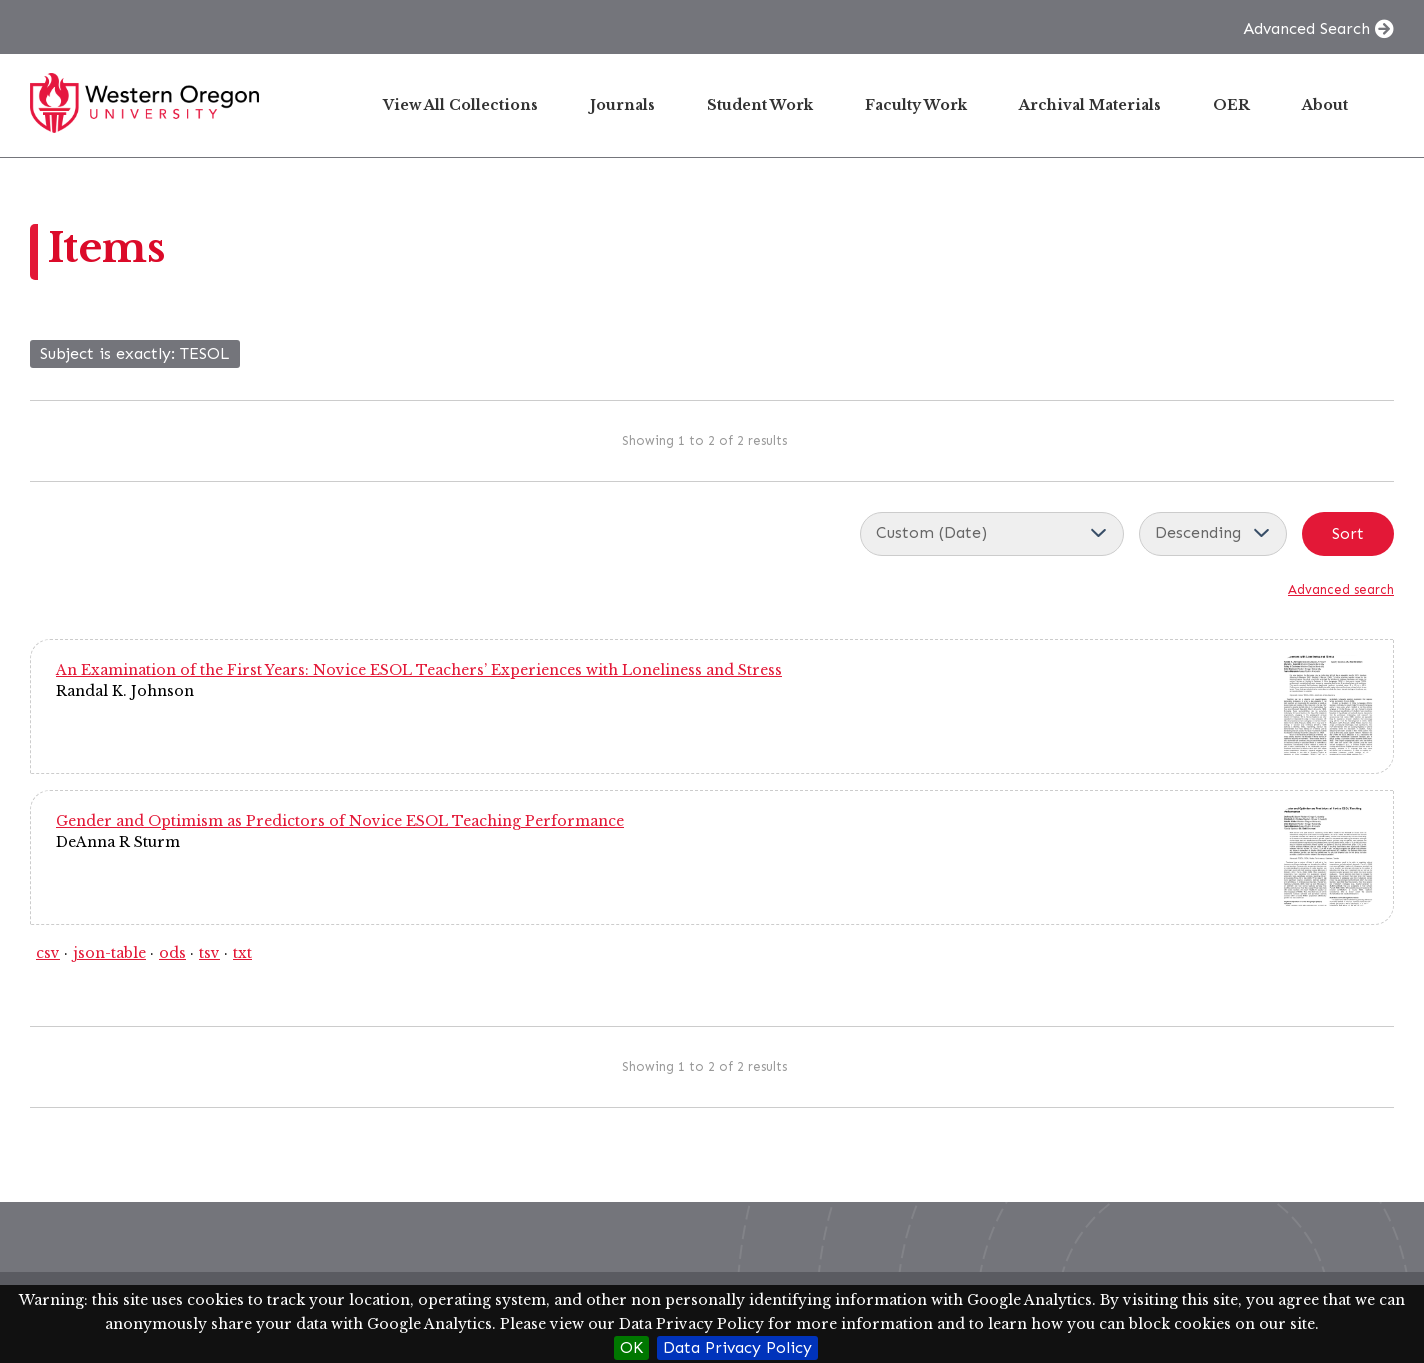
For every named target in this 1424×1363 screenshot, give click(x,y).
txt (242, 953)
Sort (1348, 533)
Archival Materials (1090, 105)
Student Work (760, 105)
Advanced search (1341, 589)
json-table (109, 953)
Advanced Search (1306, 28)
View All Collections (460, 105)
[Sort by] (992, 534)
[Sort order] (1213, 534)
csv (48, 953)
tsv (209, 953)
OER (1231, 105)
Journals (622, 105)
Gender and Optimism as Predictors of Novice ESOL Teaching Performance (340, 821)
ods (172, 953)
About (1325, 105)
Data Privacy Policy (737, 1347)
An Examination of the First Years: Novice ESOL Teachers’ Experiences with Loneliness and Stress (419, 670)
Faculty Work (916, 105)
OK (631, 1347)
